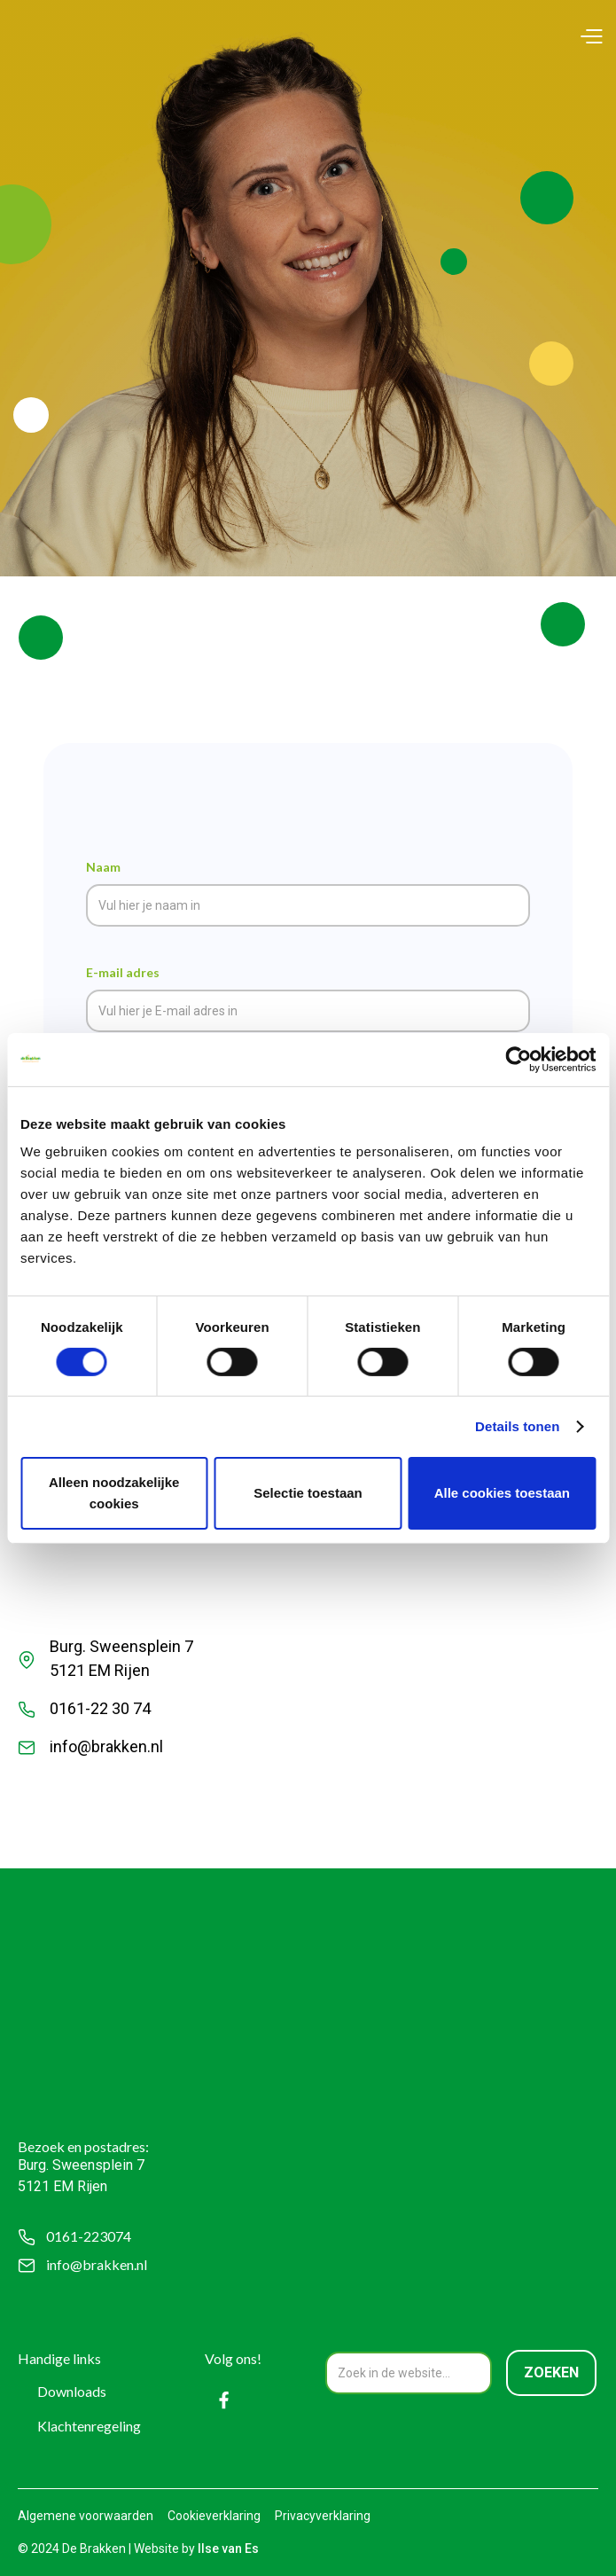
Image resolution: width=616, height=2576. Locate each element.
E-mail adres (123, 972)
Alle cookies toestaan (502, 1492)
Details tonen (517, 1426)
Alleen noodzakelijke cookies (114, 1493)
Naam (103, 866)
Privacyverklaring (322, 2516)
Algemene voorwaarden (85, 2516)
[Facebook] (224, 2400)
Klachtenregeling (89, 2425)
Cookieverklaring (214, 2516)
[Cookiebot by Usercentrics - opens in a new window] (518, 1058)
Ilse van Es (228, 2548)
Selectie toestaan (308, 1492)
